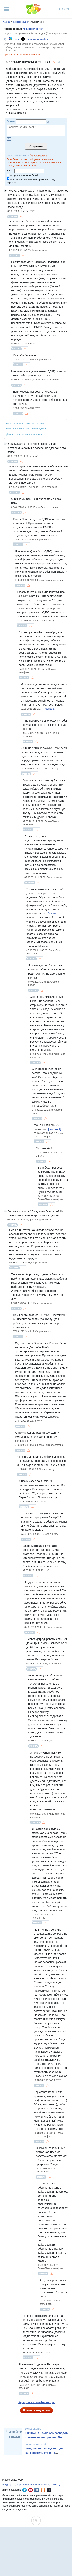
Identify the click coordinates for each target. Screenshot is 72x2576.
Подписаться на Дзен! (37, 39)
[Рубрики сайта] (6, 9)
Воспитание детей (35, 2444)
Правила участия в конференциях (22, 54)
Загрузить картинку (9, 139)
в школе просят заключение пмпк (26, 423)
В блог (16, 39)
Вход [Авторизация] (64, 8)
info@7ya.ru (8, 2484)
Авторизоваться (38, 155)
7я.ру (49, 2490)
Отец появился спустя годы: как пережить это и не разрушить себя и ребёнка (44, 2453)
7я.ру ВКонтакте (36, 2490)
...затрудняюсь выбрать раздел (29, 33)
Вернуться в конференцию (36, 2402)
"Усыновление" (33, 28)
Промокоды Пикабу (49, 2484)
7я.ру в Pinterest (30, 2490)
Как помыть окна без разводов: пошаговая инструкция (47, 2435)
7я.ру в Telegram (24, 2490)
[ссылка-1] (54, 913)
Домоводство (33, 2429)
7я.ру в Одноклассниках (43, 2490)
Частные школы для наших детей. (26, 428)
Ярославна (48, 708)
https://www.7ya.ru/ (27, 2484)
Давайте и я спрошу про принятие (26, 434)
